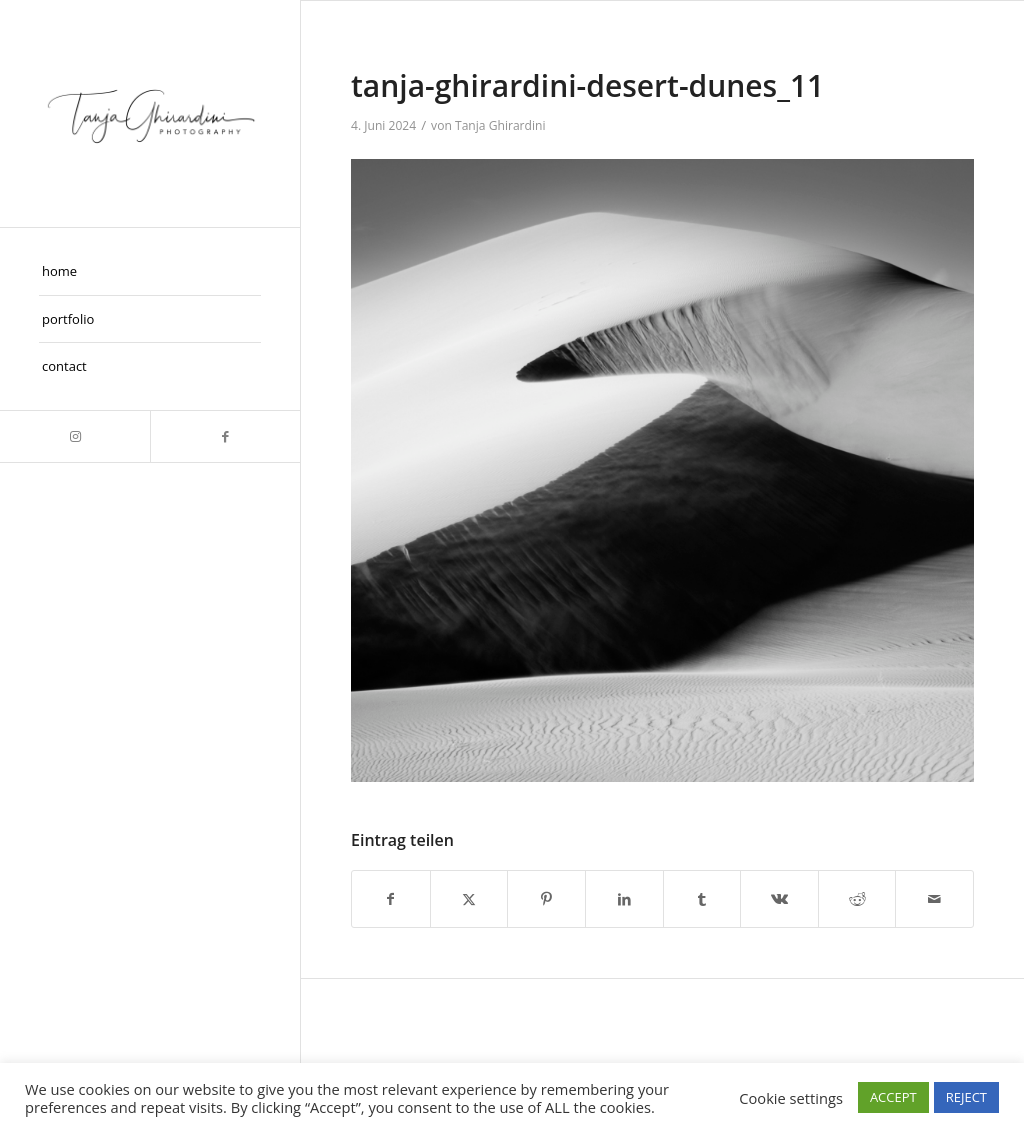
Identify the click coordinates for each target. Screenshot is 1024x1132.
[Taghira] (150, 113)
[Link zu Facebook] (225, 436)
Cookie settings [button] (791, 1098)
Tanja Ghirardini (500, 125)
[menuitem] (150, 272)
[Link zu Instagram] (75, 436)
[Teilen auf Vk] (779, 899)
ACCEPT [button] (893, 1097)
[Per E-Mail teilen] (934, 899)
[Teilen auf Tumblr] (702, 899)
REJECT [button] (966, 1097)
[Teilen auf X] (469, 899)
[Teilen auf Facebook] (391, 899)
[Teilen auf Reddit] (857, 899)
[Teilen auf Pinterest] (546, 899)
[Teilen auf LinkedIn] (624, 899)
